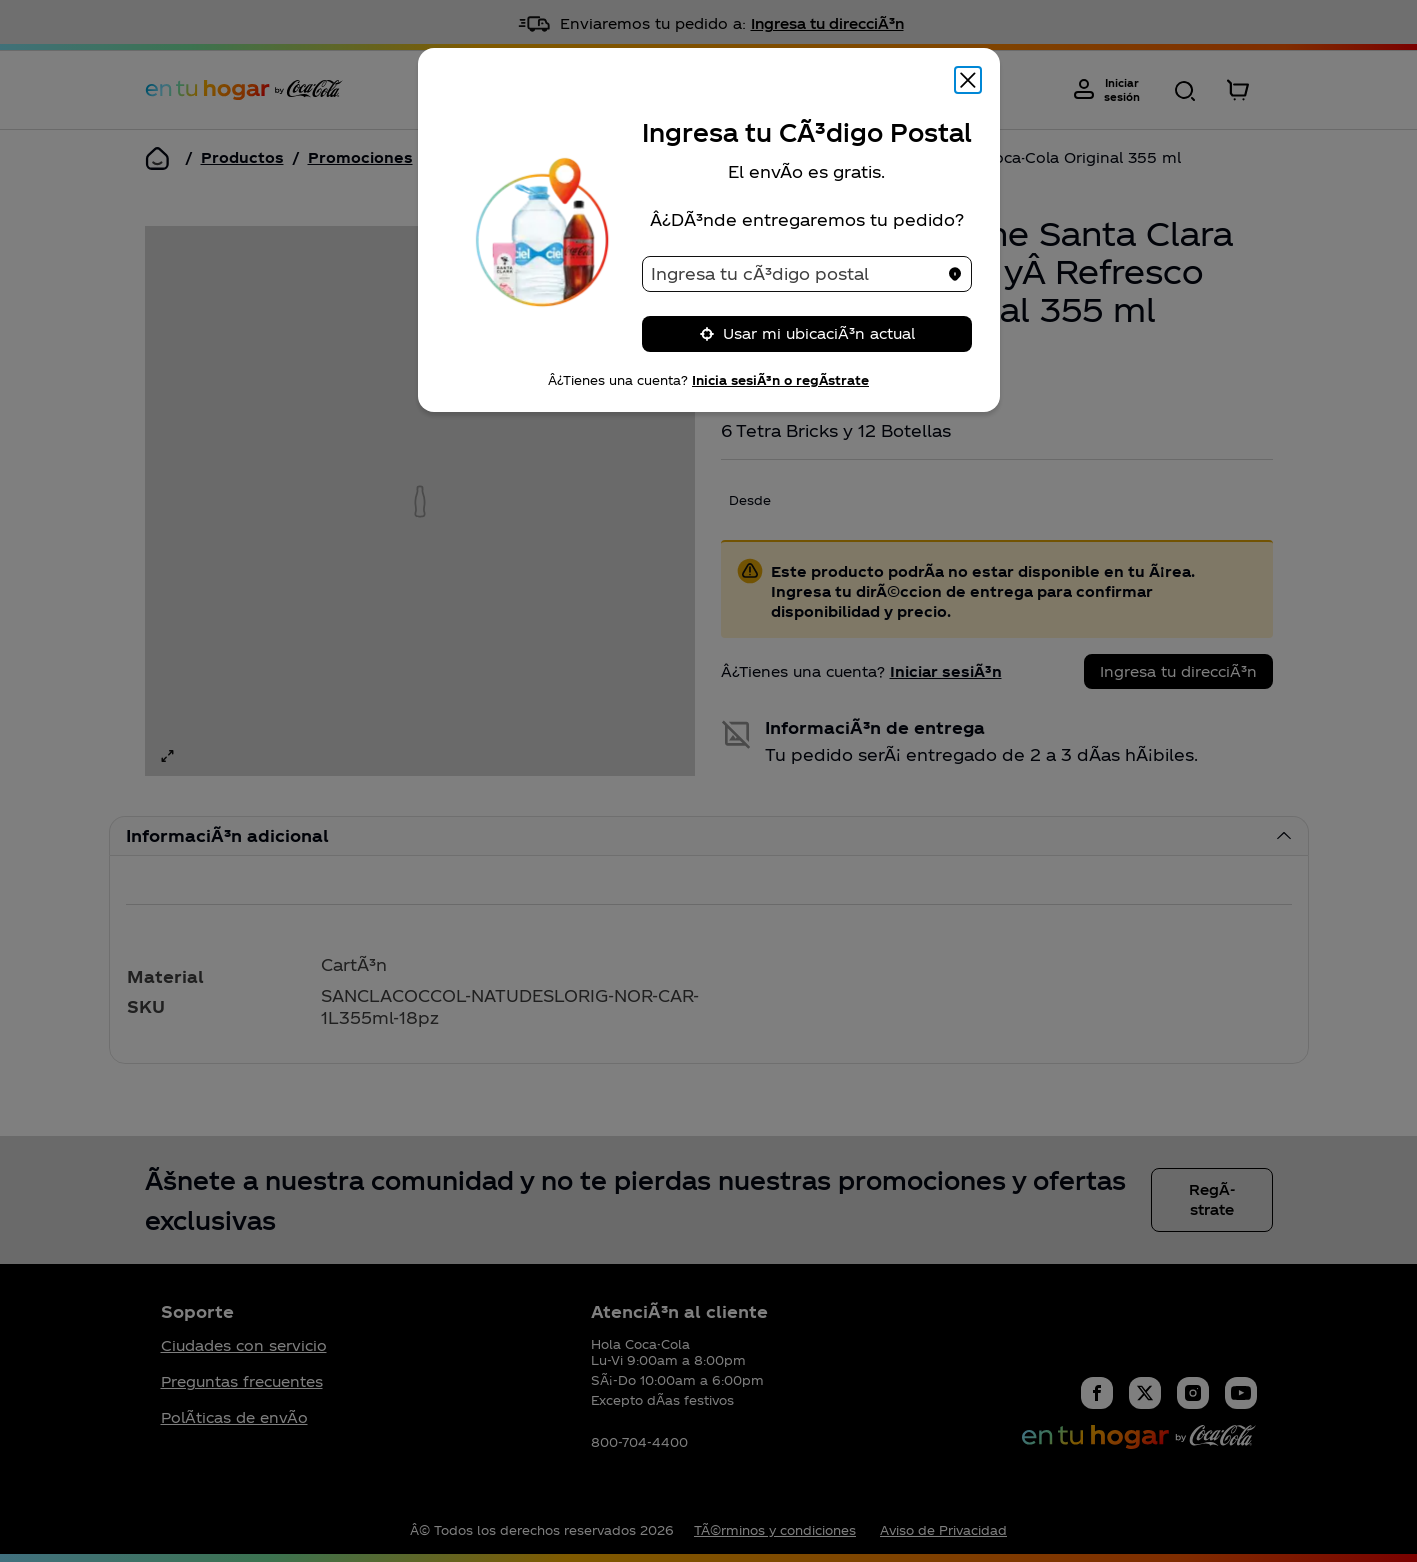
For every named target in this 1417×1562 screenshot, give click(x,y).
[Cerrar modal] (968, 80)
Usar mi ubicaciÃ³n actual (807, 333)
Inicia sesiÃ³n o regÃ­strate (780, 380)
